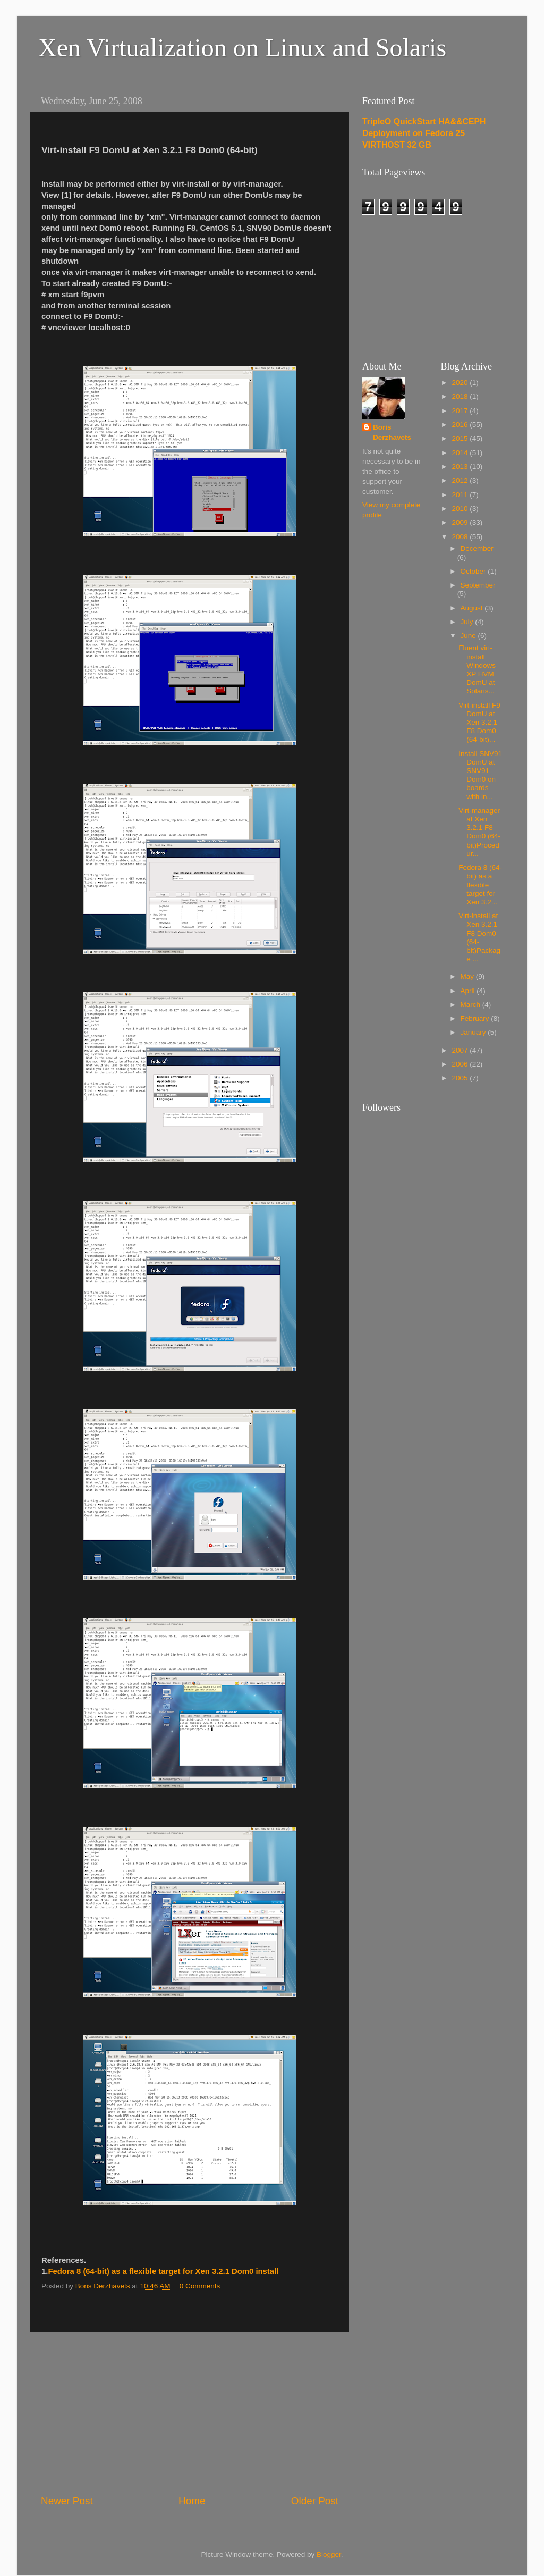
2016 (461, 425)
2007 (461, 1050)
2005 (461, 1078)
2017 (461, 411)
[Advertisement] (189, 2413)
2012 (461, 480)
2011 (461, 495)
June (469, 636)
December (477, 548)
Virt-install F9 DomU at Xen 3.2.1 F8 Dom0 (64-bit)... (479, 722)
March (471, 1005)
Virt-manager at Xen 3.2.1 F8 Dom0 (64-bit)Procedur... (479, 832)
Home (191, 2500)
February (476, 1018)
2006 (461, 1064)
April (469, 991)
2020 (461, 383)
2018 (461, 396)
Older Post (314, 2500)
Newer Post (67, 2500)
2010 (461, 509)
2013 (461, 467)
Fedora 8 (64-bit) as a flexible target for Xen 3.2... (480, 884)
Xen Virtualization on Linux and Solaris (242, 47)
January (474, 1032)
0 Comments (200, 2286)
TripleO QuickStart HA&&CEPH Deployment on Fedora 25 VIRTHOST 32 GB (424, 133)
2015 (461, 438)
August (473, 608)
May (468, 976)
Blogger (329, 2554)
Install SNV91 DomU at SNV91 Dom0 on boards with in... (480, 775)
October (474, 571)
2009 (461, 522)
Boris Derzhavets (392, 432)
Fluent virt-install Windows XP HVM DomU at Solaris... (477, 669)
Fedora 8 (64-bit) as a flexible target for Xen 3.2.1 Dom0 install (163, 2271)
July (468, 622)
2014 (461, 453)
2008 (461, 537)
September (478, 585)
